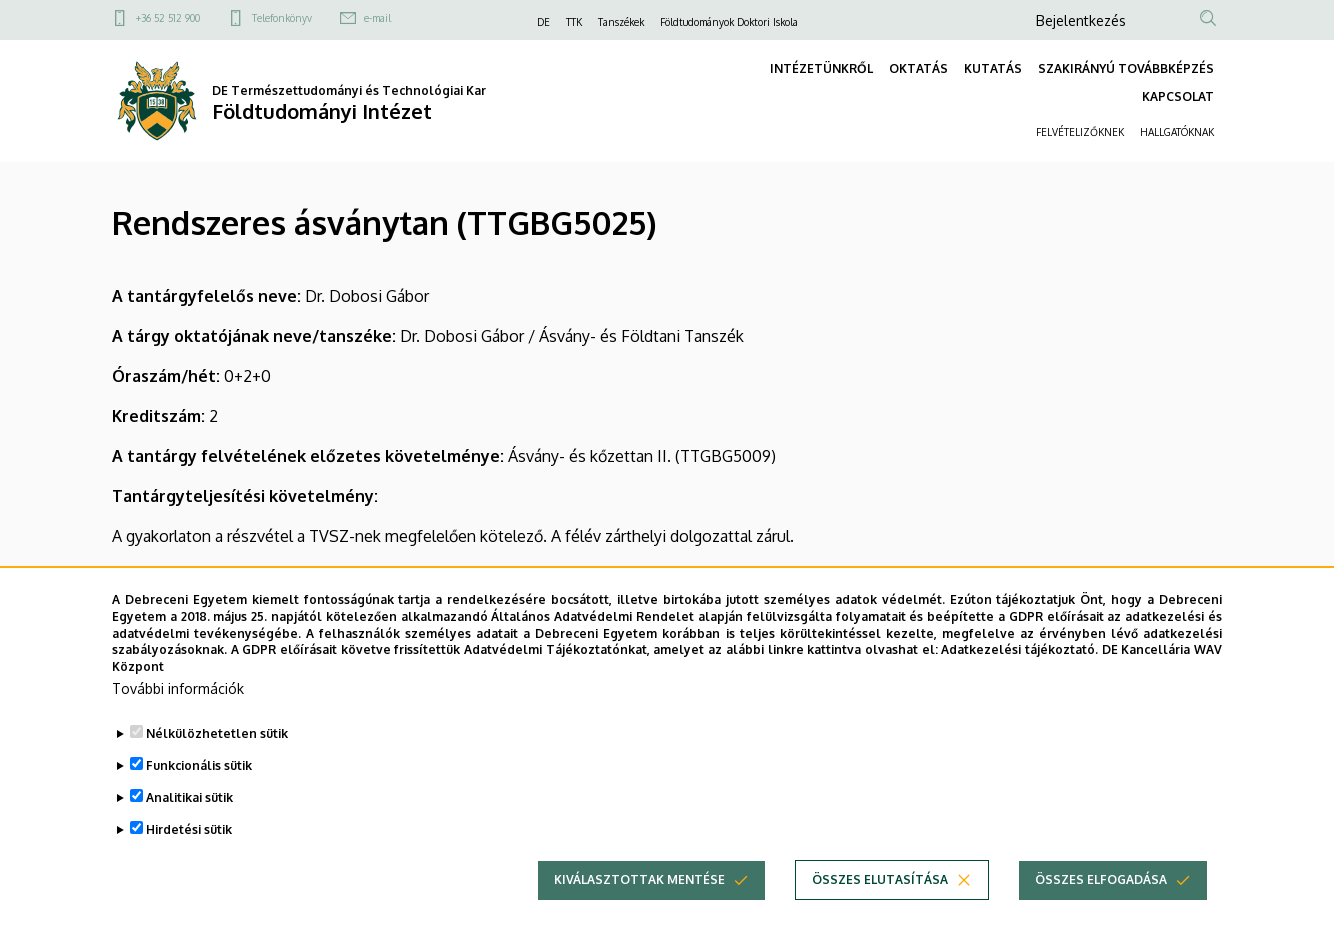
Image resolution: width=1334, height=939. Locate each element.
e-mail (377, 18)
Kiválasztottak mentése (639, 887)
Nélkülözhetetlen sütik (217, 741)
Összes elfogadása (1101, 887)
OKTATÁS (918, 68)
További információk (178, 696)
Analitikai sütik (189, 805)
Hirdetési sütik (189, 837)
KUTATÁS (993, 68)
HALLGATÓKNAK (1177, 132)
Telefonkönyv (282, 18)
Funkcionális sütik (199, 773)
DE (543, 22)
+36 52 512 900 (168, 18)
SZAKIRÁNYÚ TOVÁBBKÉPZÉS (1126, 68)
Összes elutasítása (880, 887)
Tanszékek (621, 22)
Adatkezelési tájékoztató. (1019, 657)
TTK (574, 22)
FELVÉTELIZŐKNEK (1080, 132)
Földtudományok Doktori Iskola (729, 22)
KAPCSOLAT (1178, 96)
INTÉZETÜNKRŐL (821, 68)
